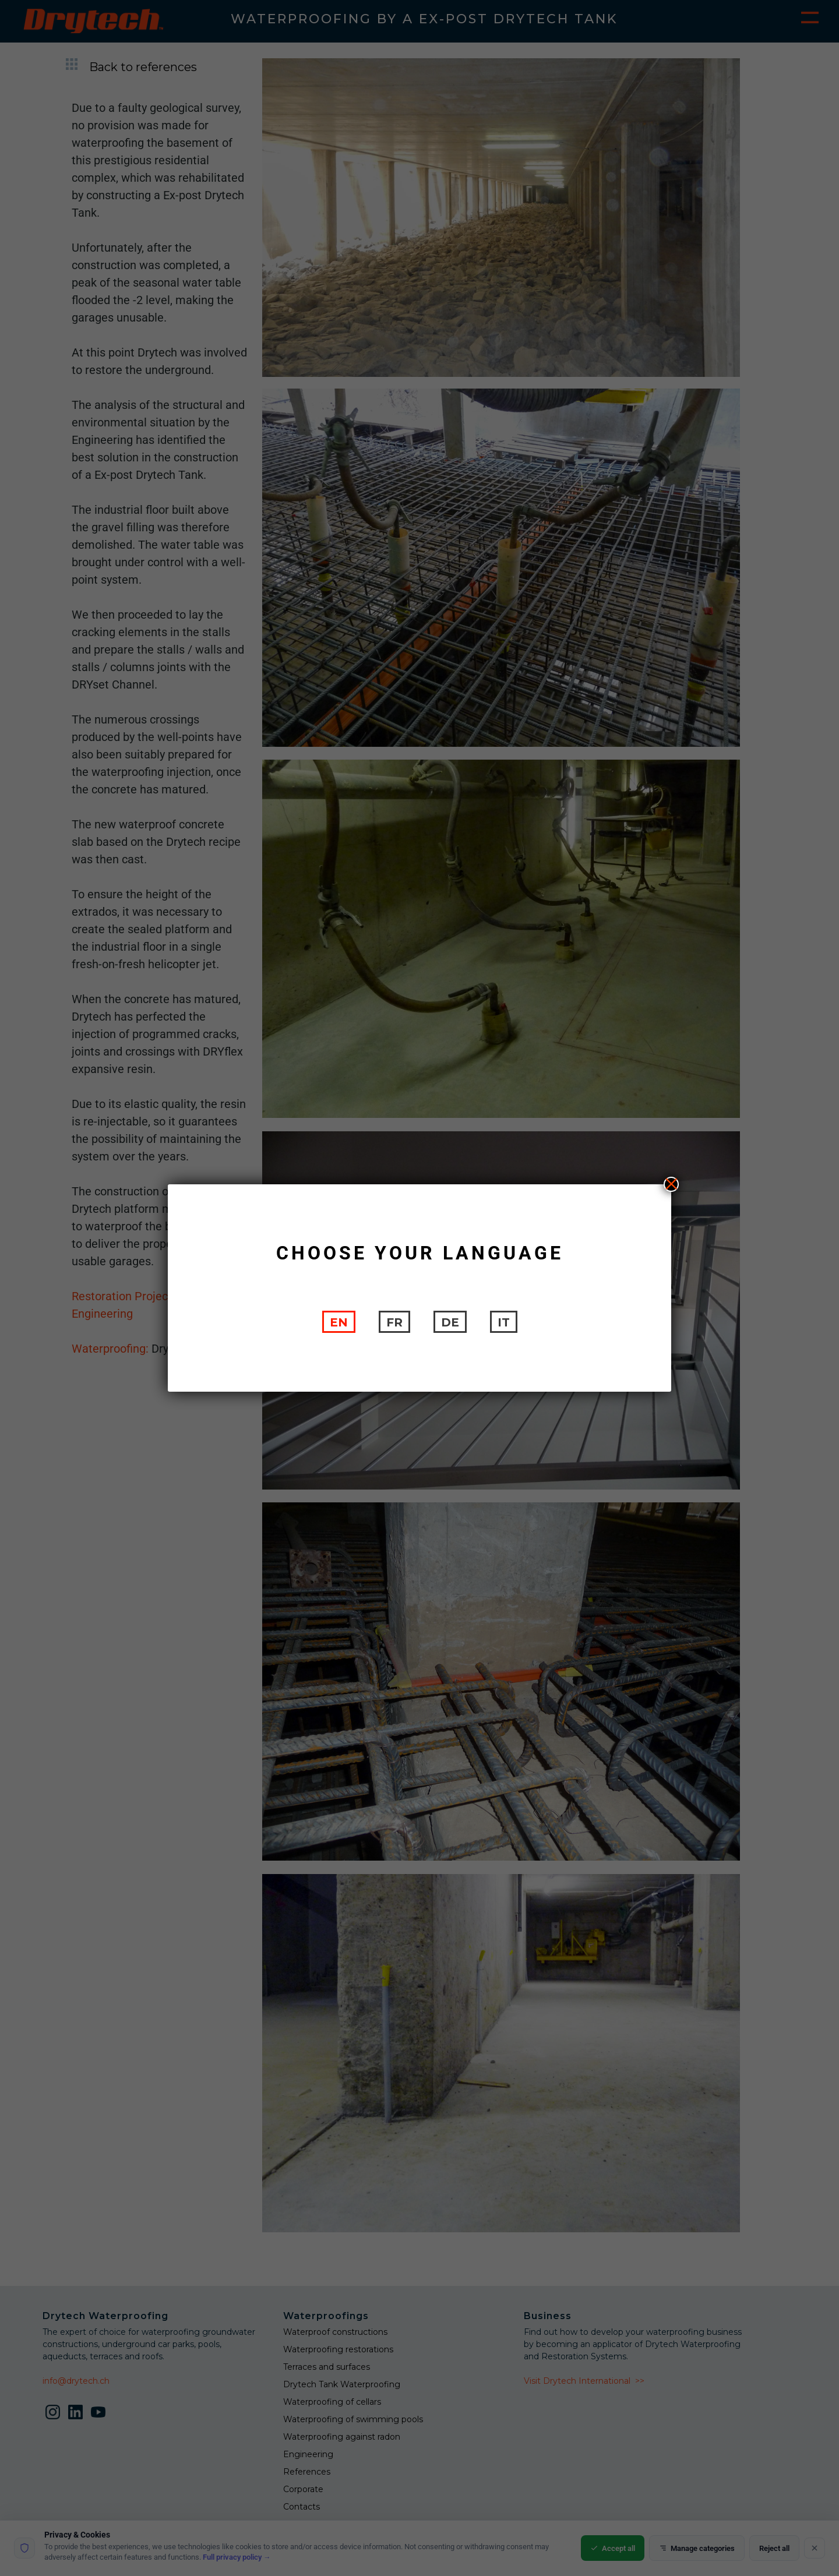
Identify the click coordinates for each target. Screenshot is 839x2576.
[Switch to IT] (503, 1322)
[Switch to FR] (394, 1322)
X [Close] (671, 1184)
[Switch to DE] (450, 1322)
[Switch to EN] (338, 1322)
